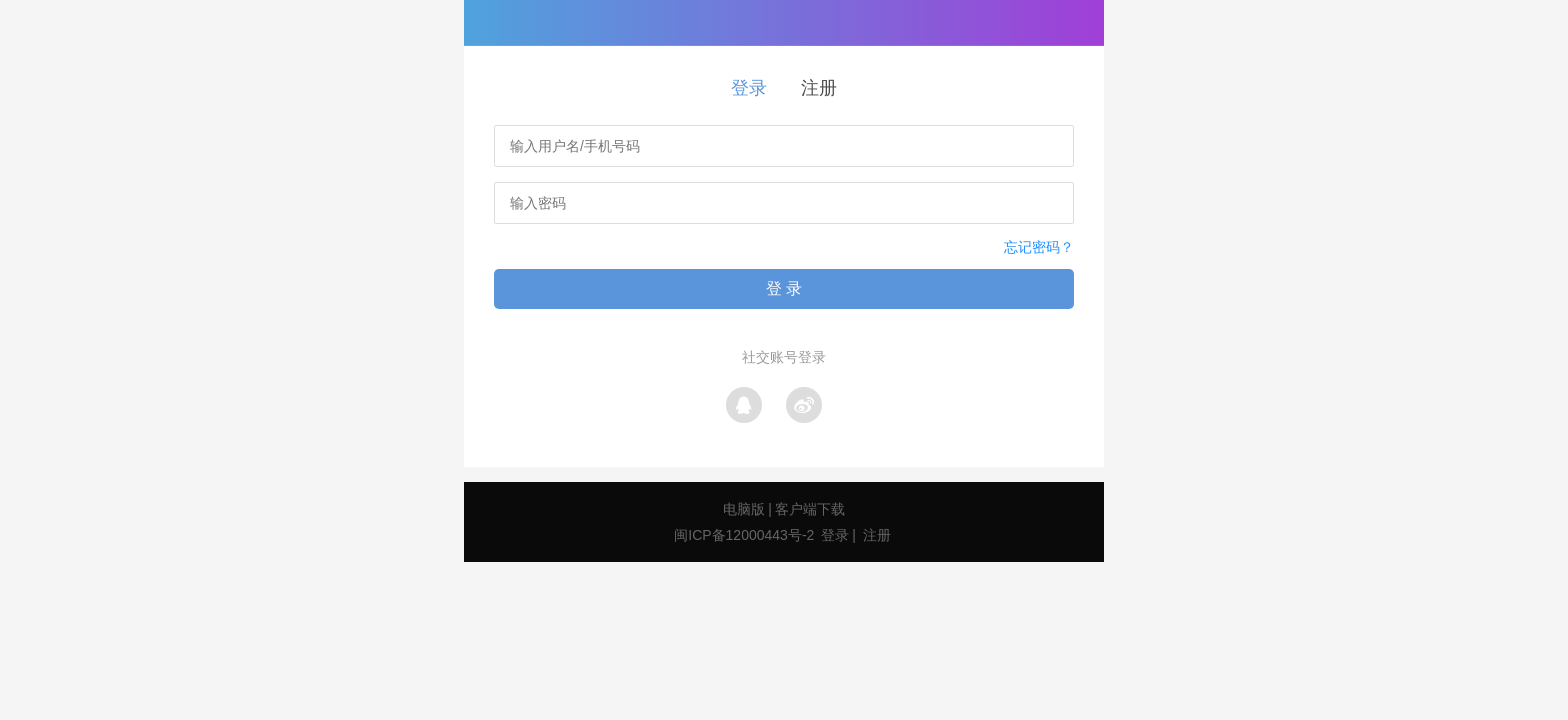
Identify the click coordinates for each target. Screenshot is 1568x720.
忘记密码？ (1039, 247)
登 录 (784, 288)
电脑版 (744, 509)
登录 (749, 88)
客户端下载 (810, 509)
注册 (819, 88)
